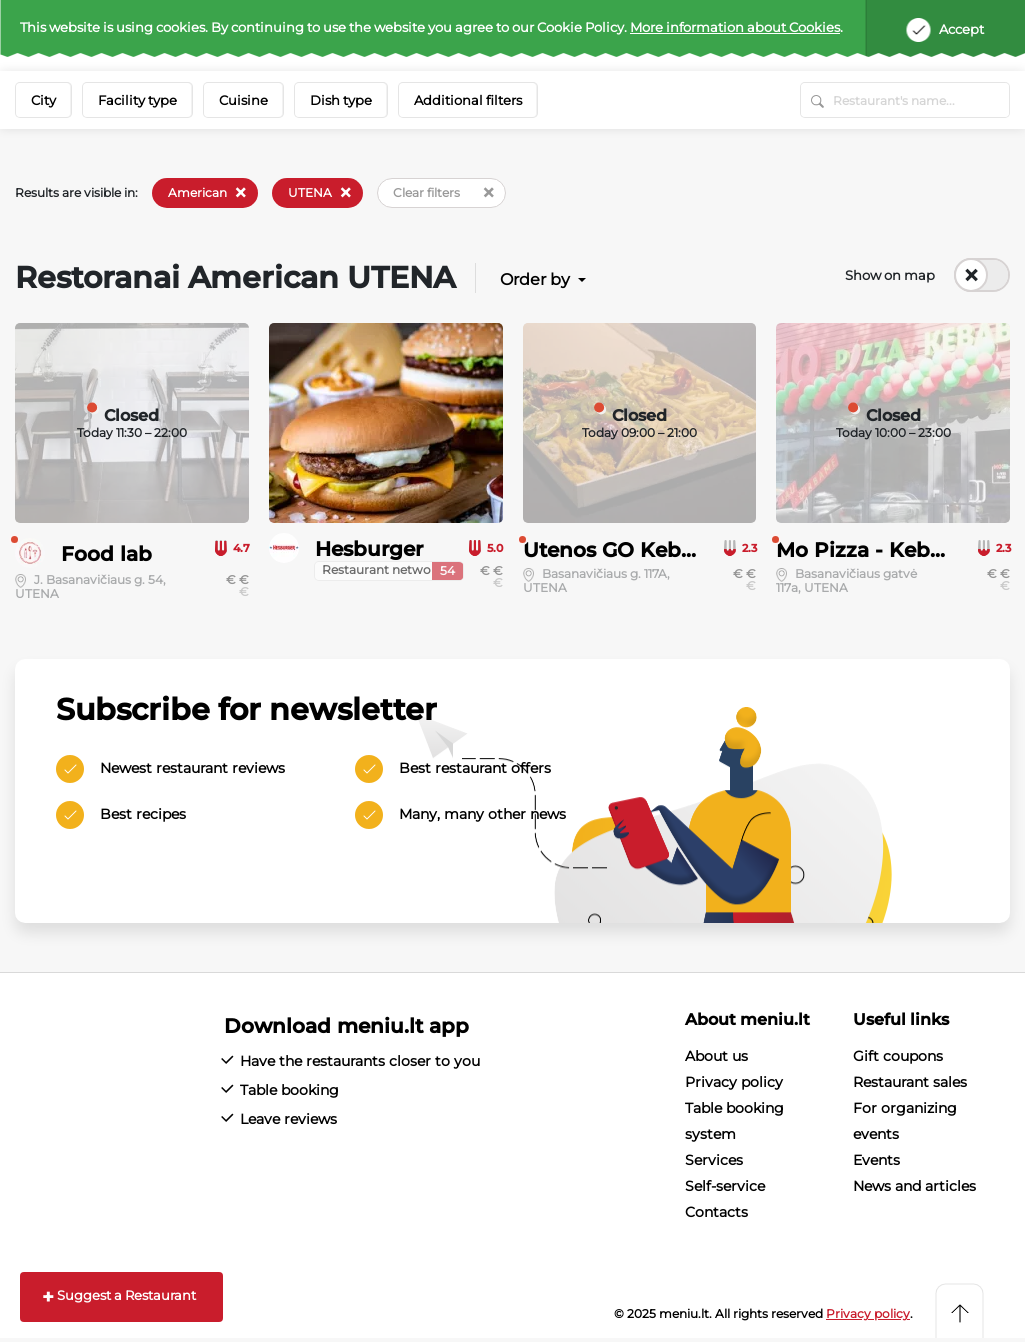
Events (876, 1160)
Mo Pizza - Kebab (866, 550)
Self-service (725, 1186)
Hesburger (369, 549)
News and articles (914, 1186)
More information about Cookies (735, 27)
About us (716, 1056)
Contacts (716, 1212)
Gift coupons (898, 1056)
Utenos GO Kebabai (624, 550)
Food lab (106, 554)
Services (714, 1160)
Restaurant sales (910, 1082)
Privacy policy (734, 1082)
